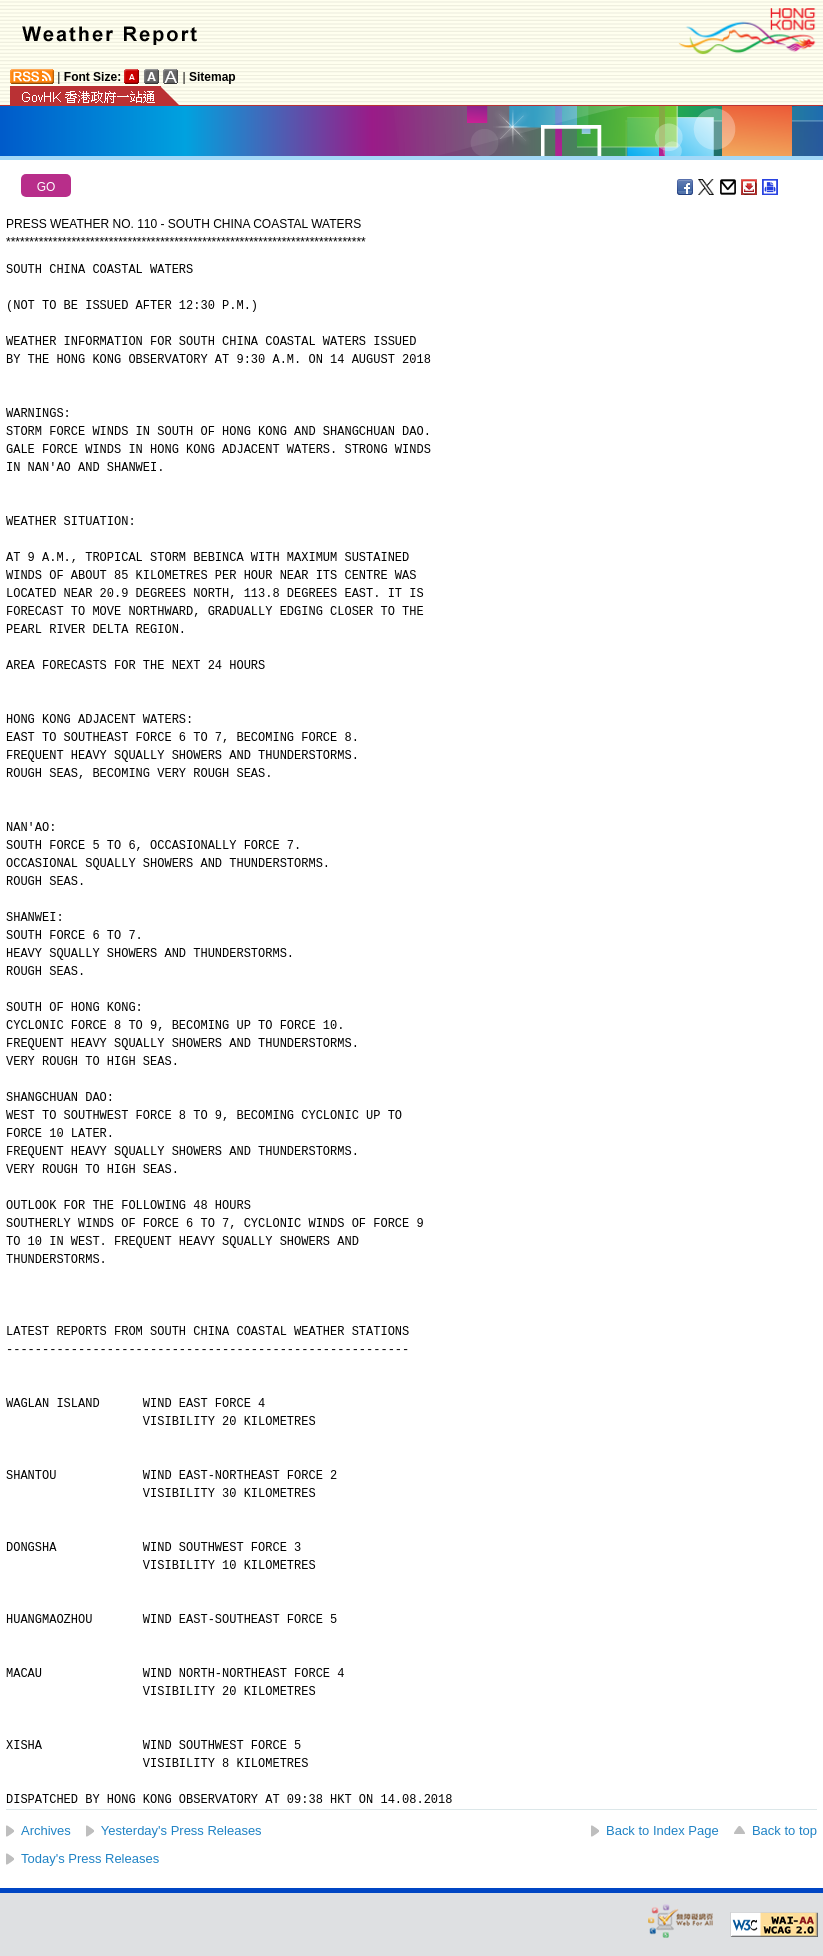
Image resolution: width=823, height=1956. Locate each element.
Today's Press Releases (90, 1858)
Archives (46, 1830)
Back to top (784, 1830)
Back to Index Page (662, 1830)
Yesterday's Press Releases (181, 1830)
